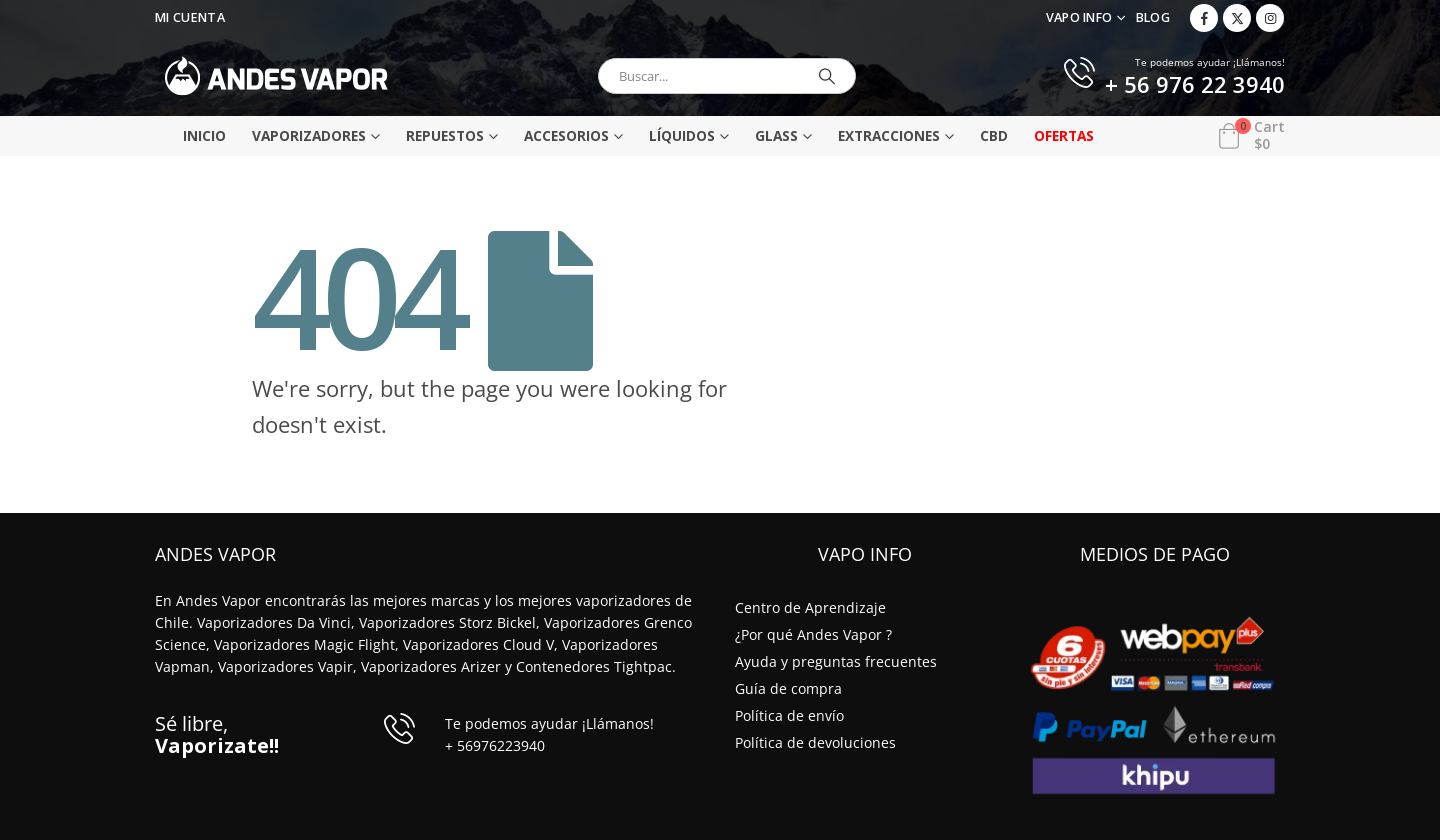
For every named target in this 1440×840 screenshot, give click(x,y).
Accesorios (566, 135)
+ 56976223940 (495, 745)
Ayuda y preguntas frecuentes (836, 661)
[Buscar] (827, 76)
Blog (1153, 17)
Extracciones (889, 135)
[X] (1237, 18)
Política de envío (789, 715)
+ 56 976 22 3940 (1195, 86)
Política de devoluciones (815, 742)
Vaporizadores (309, 135)
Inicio (204, 135)
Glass (776, 135)
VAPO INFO (1079, 17)
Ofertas (1064, 135)
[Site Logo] (276, 76)
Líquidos (682, 135)
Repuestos (445, 135)
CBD (994, 135)
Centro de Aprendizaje (810, 607)
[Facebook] (1204, 18)
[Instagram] (1270, 18)
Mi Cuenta (190, 17)
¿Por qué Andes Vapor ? (813, 634)
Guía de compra (788, 688)
